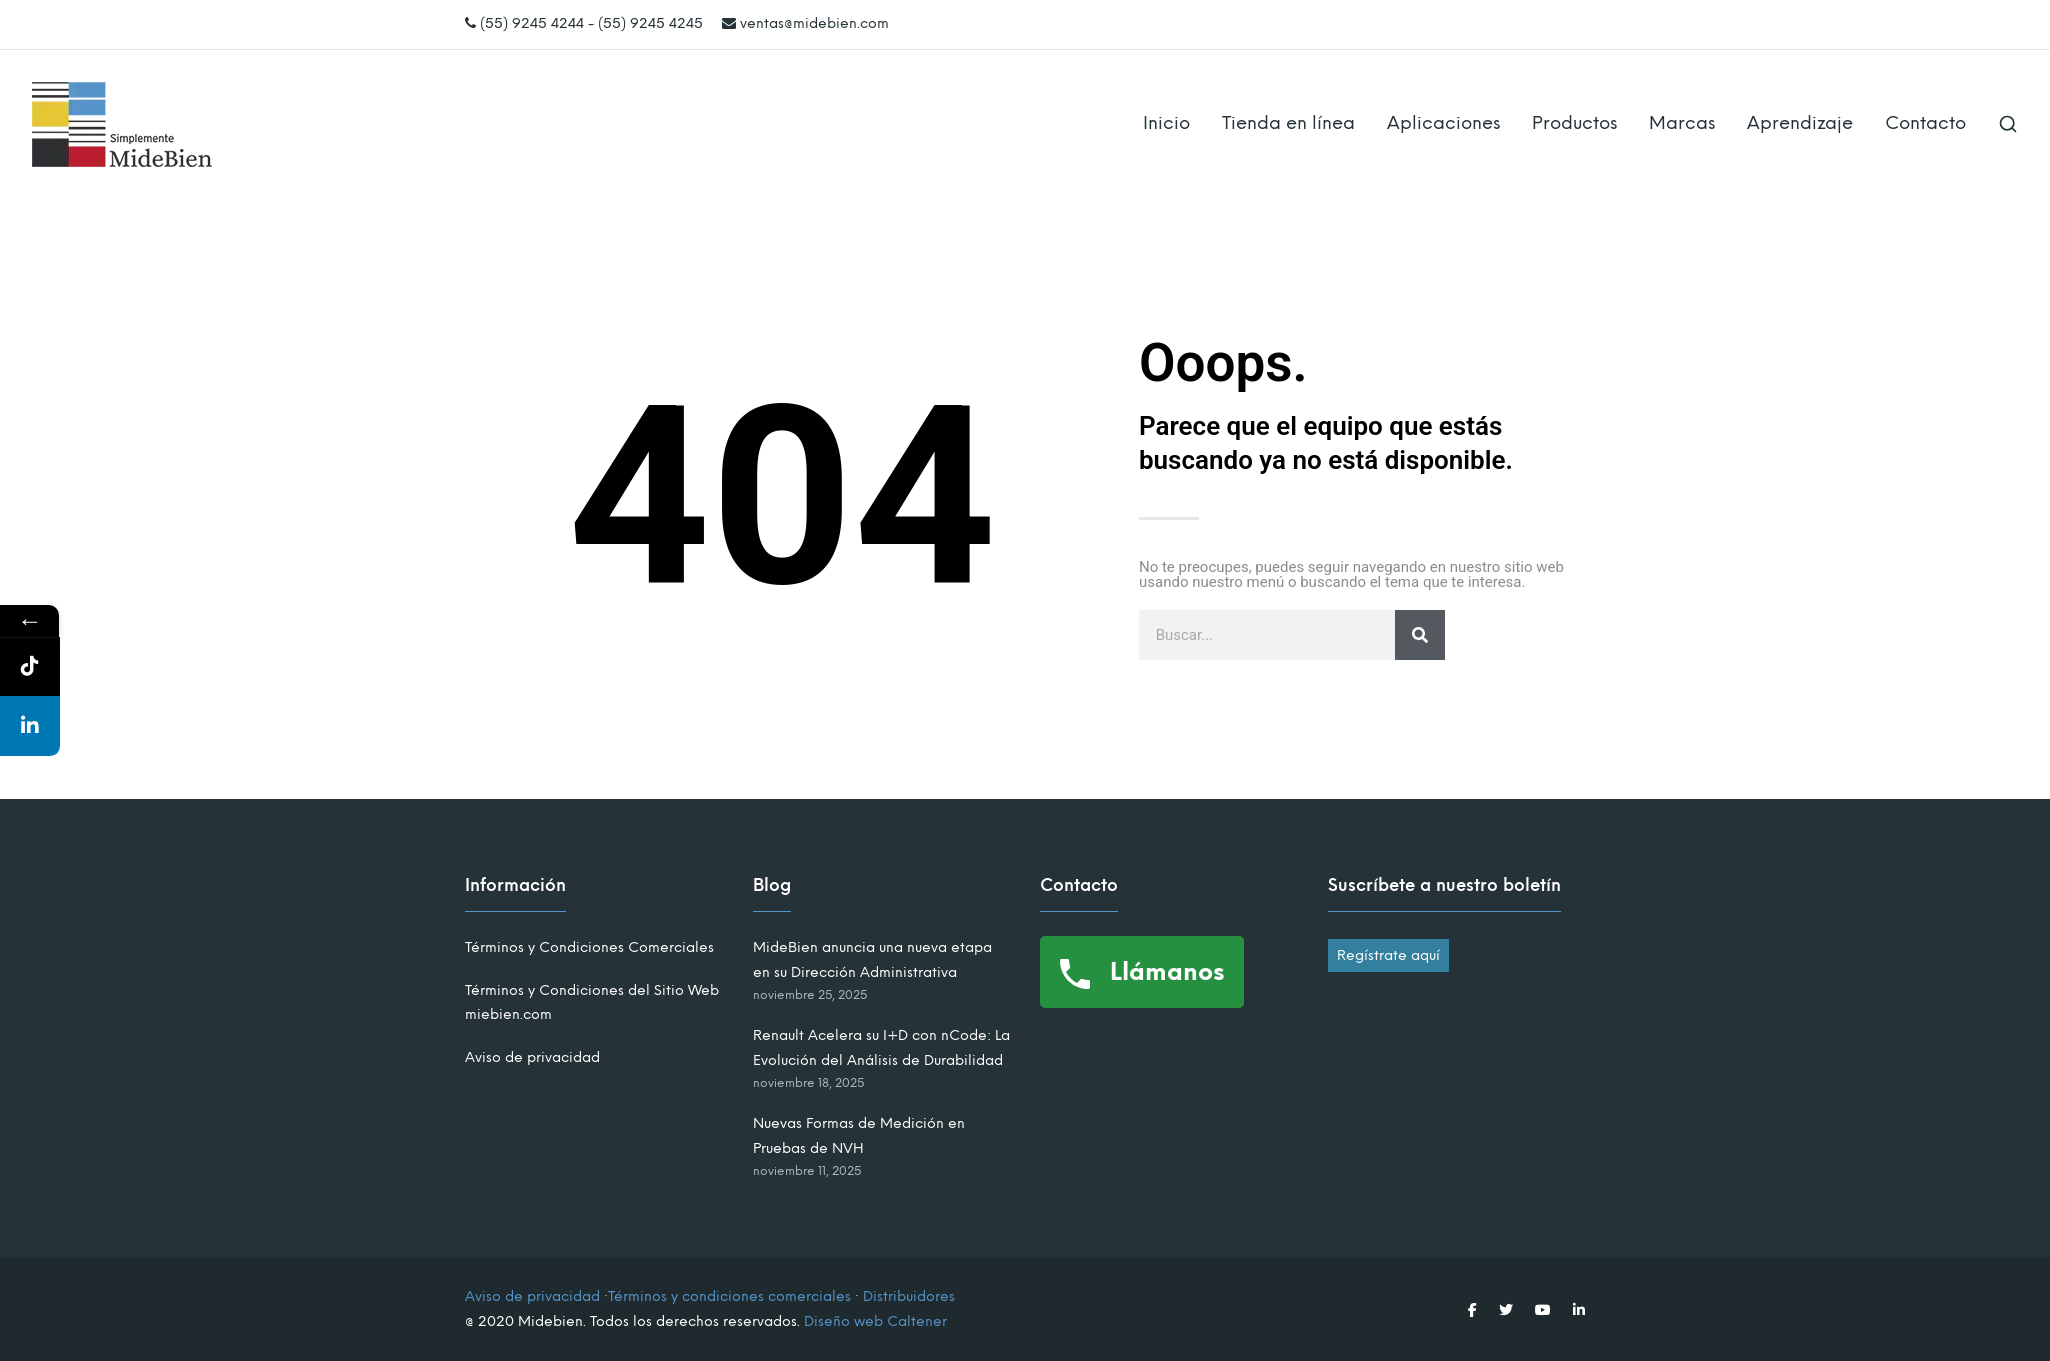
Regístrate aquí (1388, 955)
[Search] (1420, 635)
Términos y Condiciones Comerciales (589, 947)
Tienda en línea (1288, 123)
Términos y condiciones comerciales (729, 1296)
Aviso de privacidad (532, 1057)
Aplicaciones (1443, 123)
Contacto (1925, 123)
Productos (1574, 123)
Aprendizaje (1800, 123)
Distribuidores (909, 1296)
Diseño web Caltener (875, 1321)
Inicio (1166, 123)
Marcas (1682, 123)
